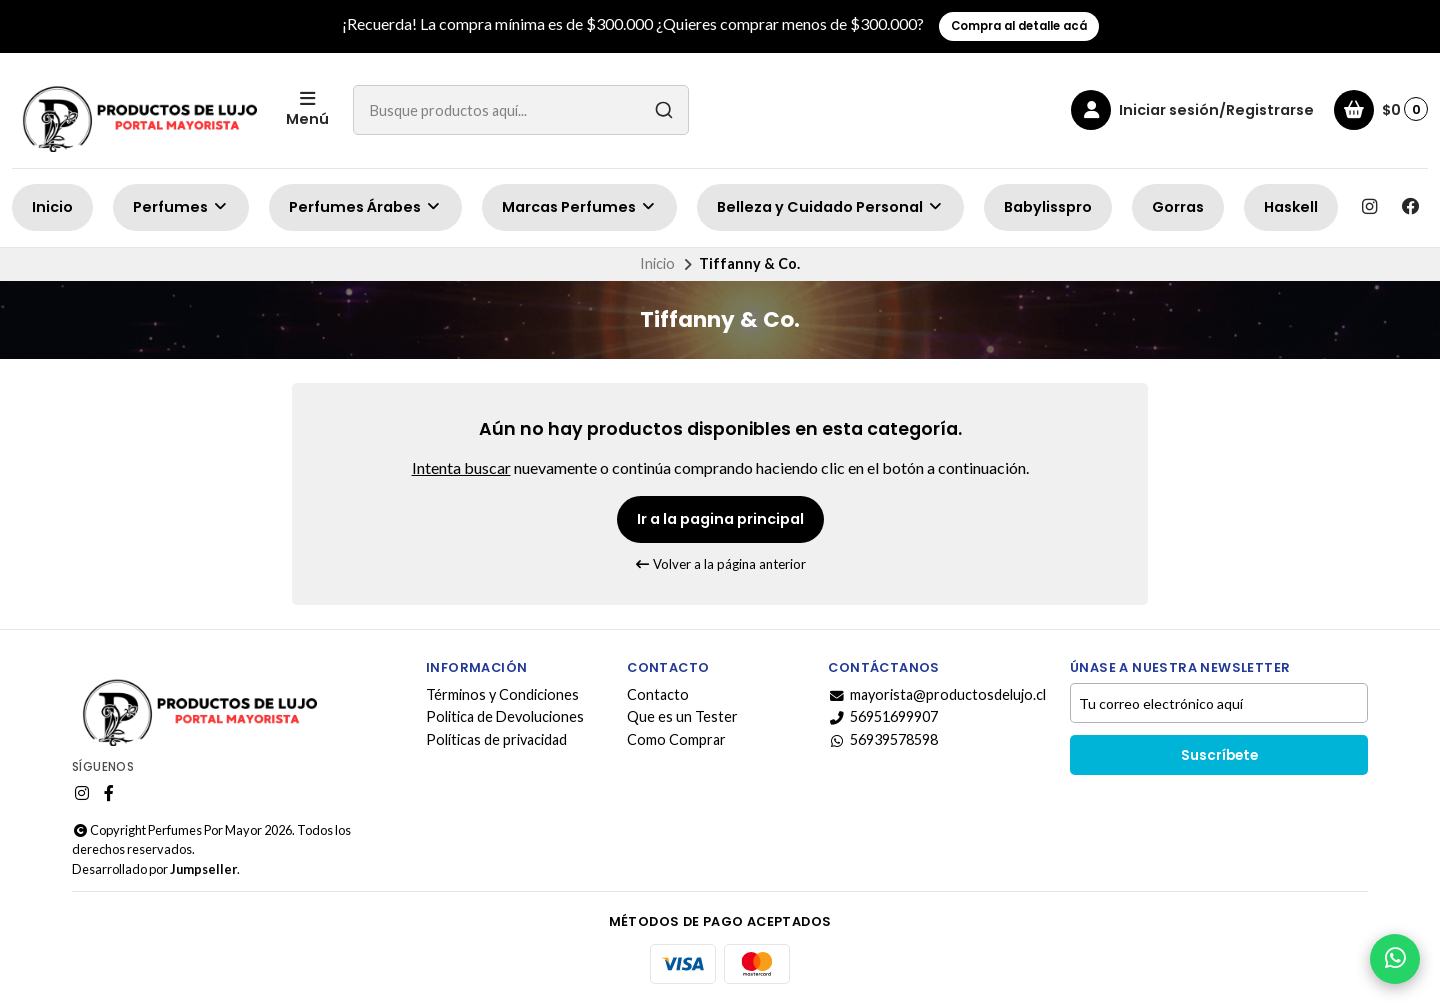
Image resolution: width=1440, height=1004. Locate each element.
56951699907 (883, 717)
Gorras (1178, 207)
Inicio (52, 207)
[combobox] (521, 110)
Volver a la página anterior (720, 564)
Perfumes (181, 207)
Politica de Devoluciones (505, 717)
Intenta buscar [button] (461, 467)
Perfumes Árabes (365, 207)
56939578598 (883, 740)
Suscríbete (1219, 755)
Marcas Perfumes (579, 207)
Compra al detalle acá (1019, 26)
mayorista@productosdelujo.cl (937, 695)
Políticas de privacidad (496, 740)
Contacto (658, 695)
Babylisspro (1048, 207)
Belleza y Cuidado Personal (830, 207)
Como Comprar (676, 740)
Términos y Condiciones (502, 695)
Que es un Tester (682, 717)
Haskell (1291, 207)
